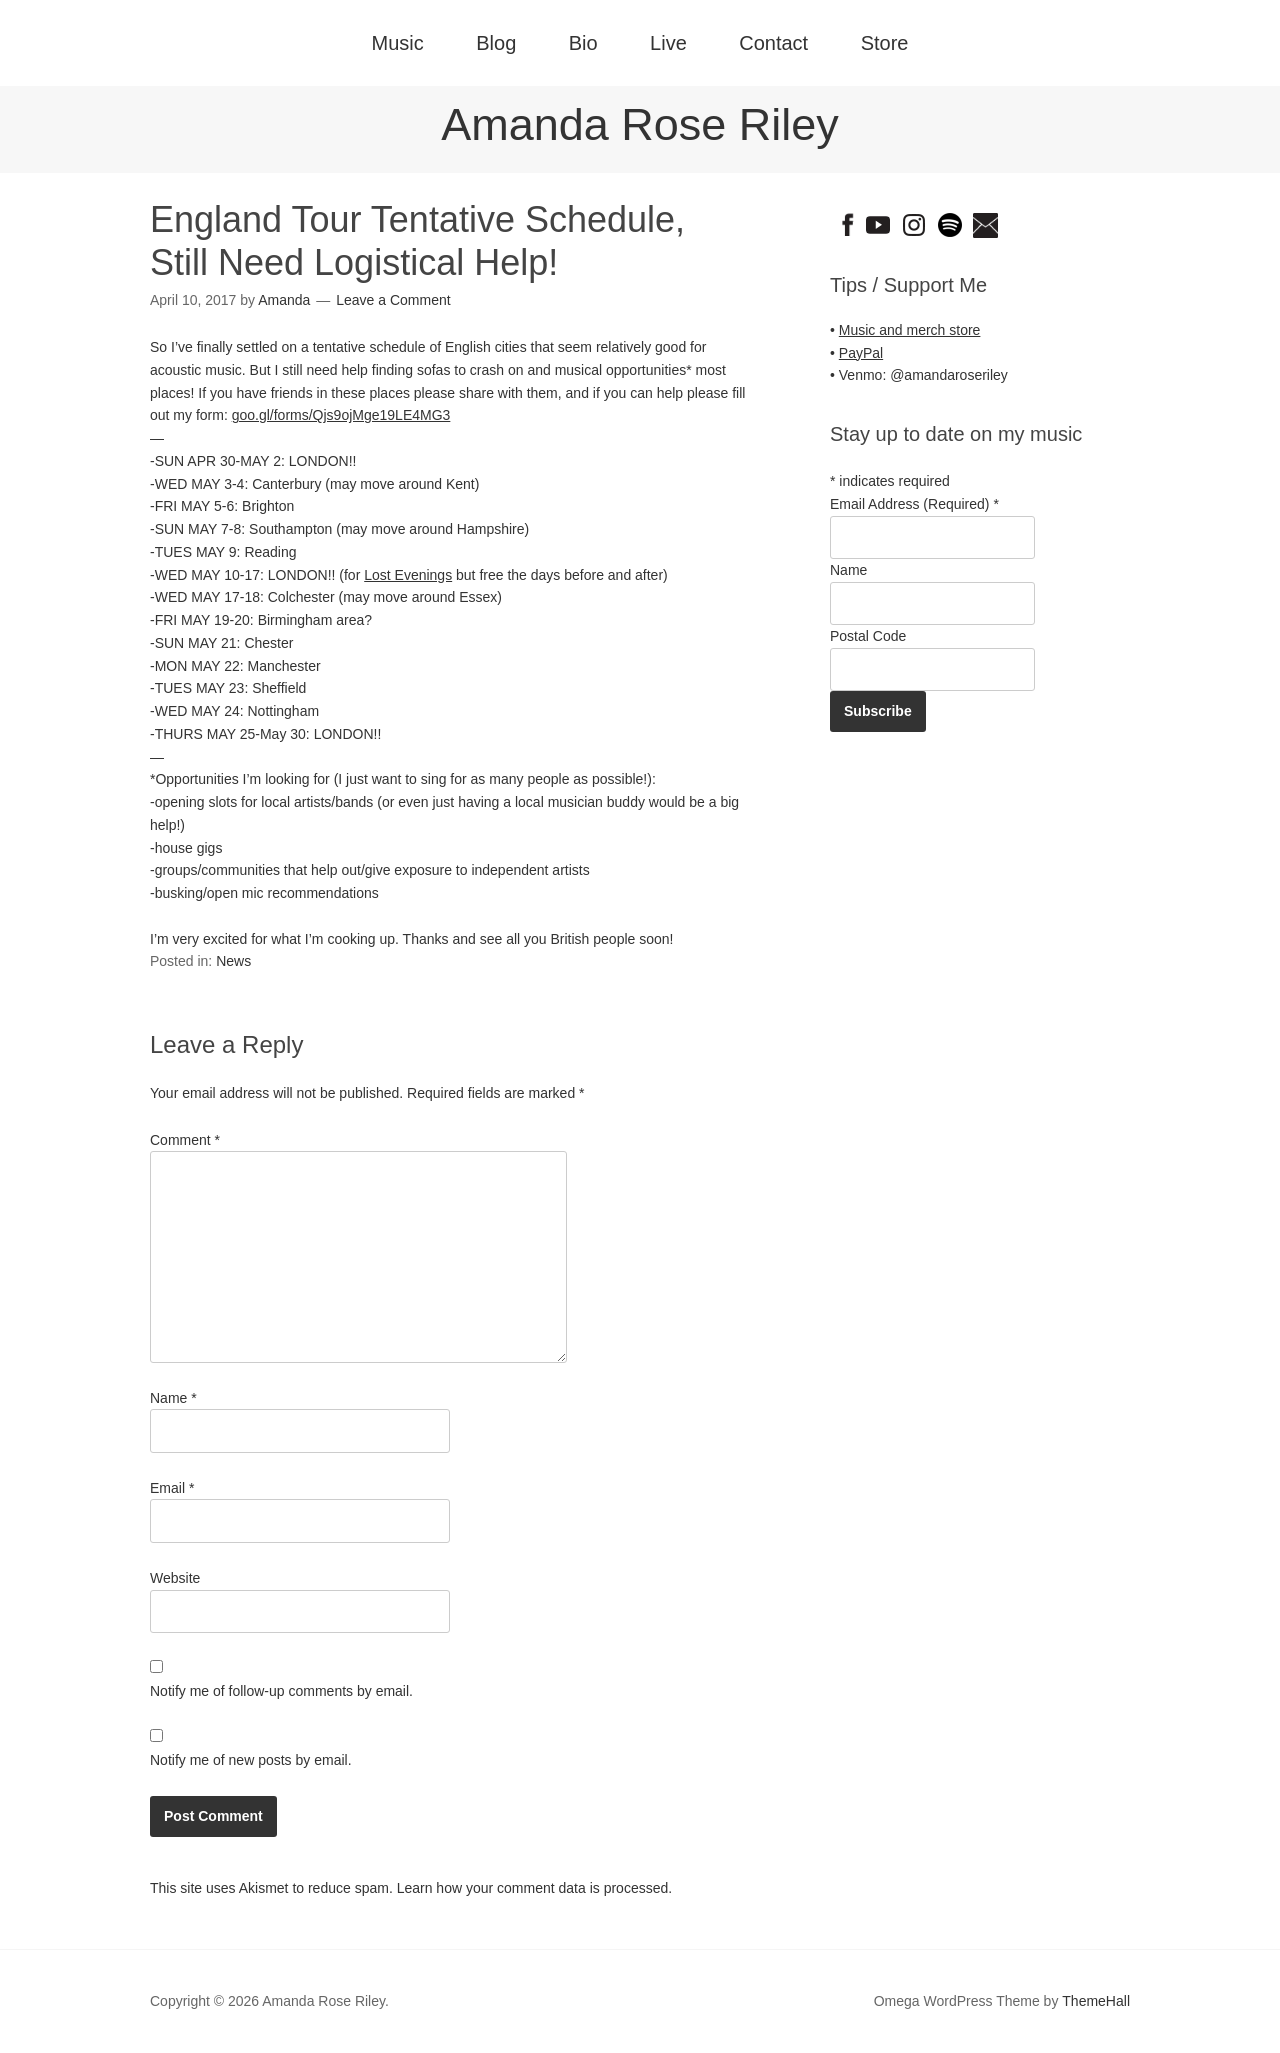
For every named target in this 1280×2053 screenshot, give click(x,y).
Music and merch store (910, 330)
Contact (773, 43)
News (233, 961)
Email (172, 1488)
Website (175, 1578)
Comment (185, 1140)
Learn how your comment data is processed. (534, 1888)
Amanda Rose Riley (640, 124)
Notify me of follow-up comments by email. (281, 1691)
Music (398, 43)
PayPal (861, 353)
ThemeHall (1096, 2001)
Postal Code (868, 636)
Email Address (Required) (914, 504)
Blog (496, 43)
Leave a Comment (393, 300)
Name (173, 1398)
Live (668, 43)
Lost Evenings (408, 575)
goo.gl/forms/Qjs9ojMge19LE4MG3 (341, 415)
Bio (583, 43)
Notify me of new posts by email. (251, 1760)
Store (885, 43)
